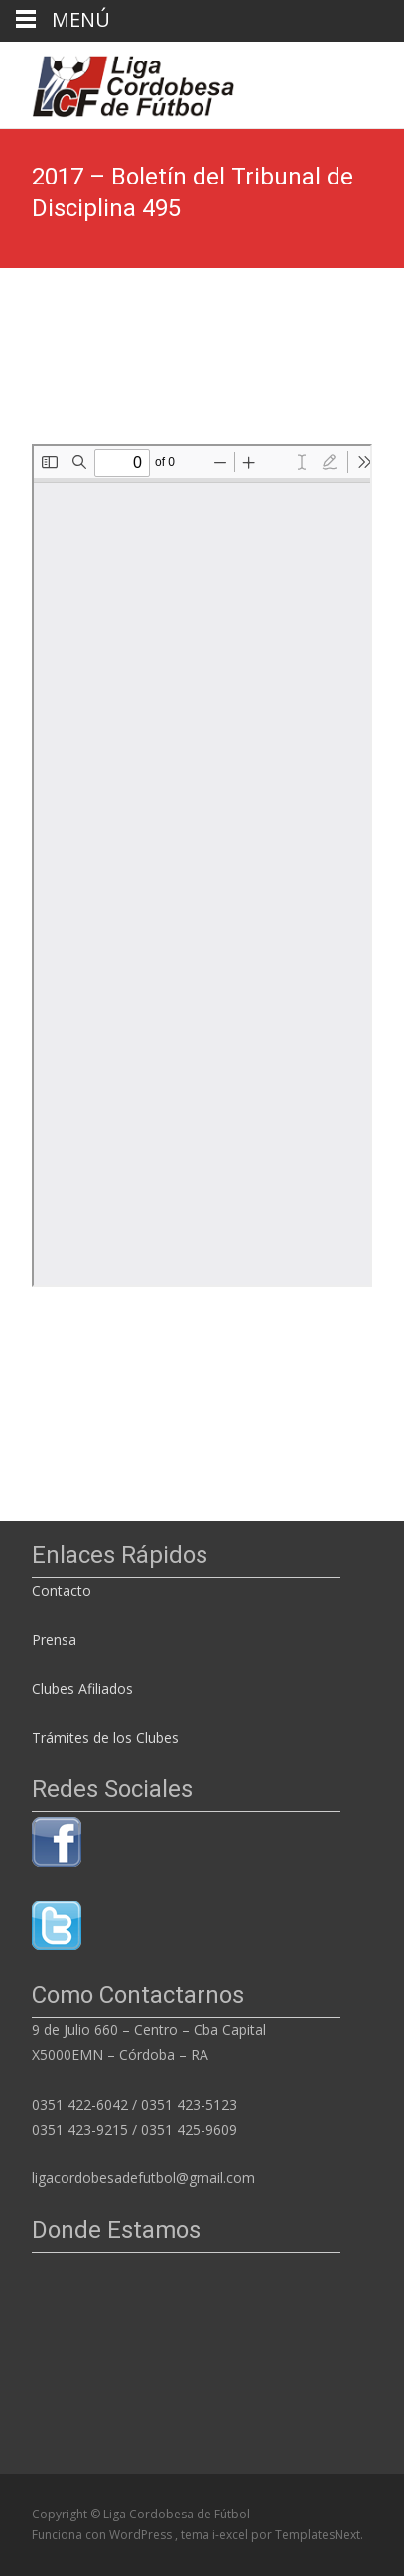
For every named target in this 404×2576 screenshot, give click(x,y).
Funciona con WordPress (103, 2534)
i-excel (231, 2534)
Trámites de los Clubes (105, 1737)
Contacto (63, 1590)
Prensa (54, 1639)
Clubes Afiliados (82, 1688)
